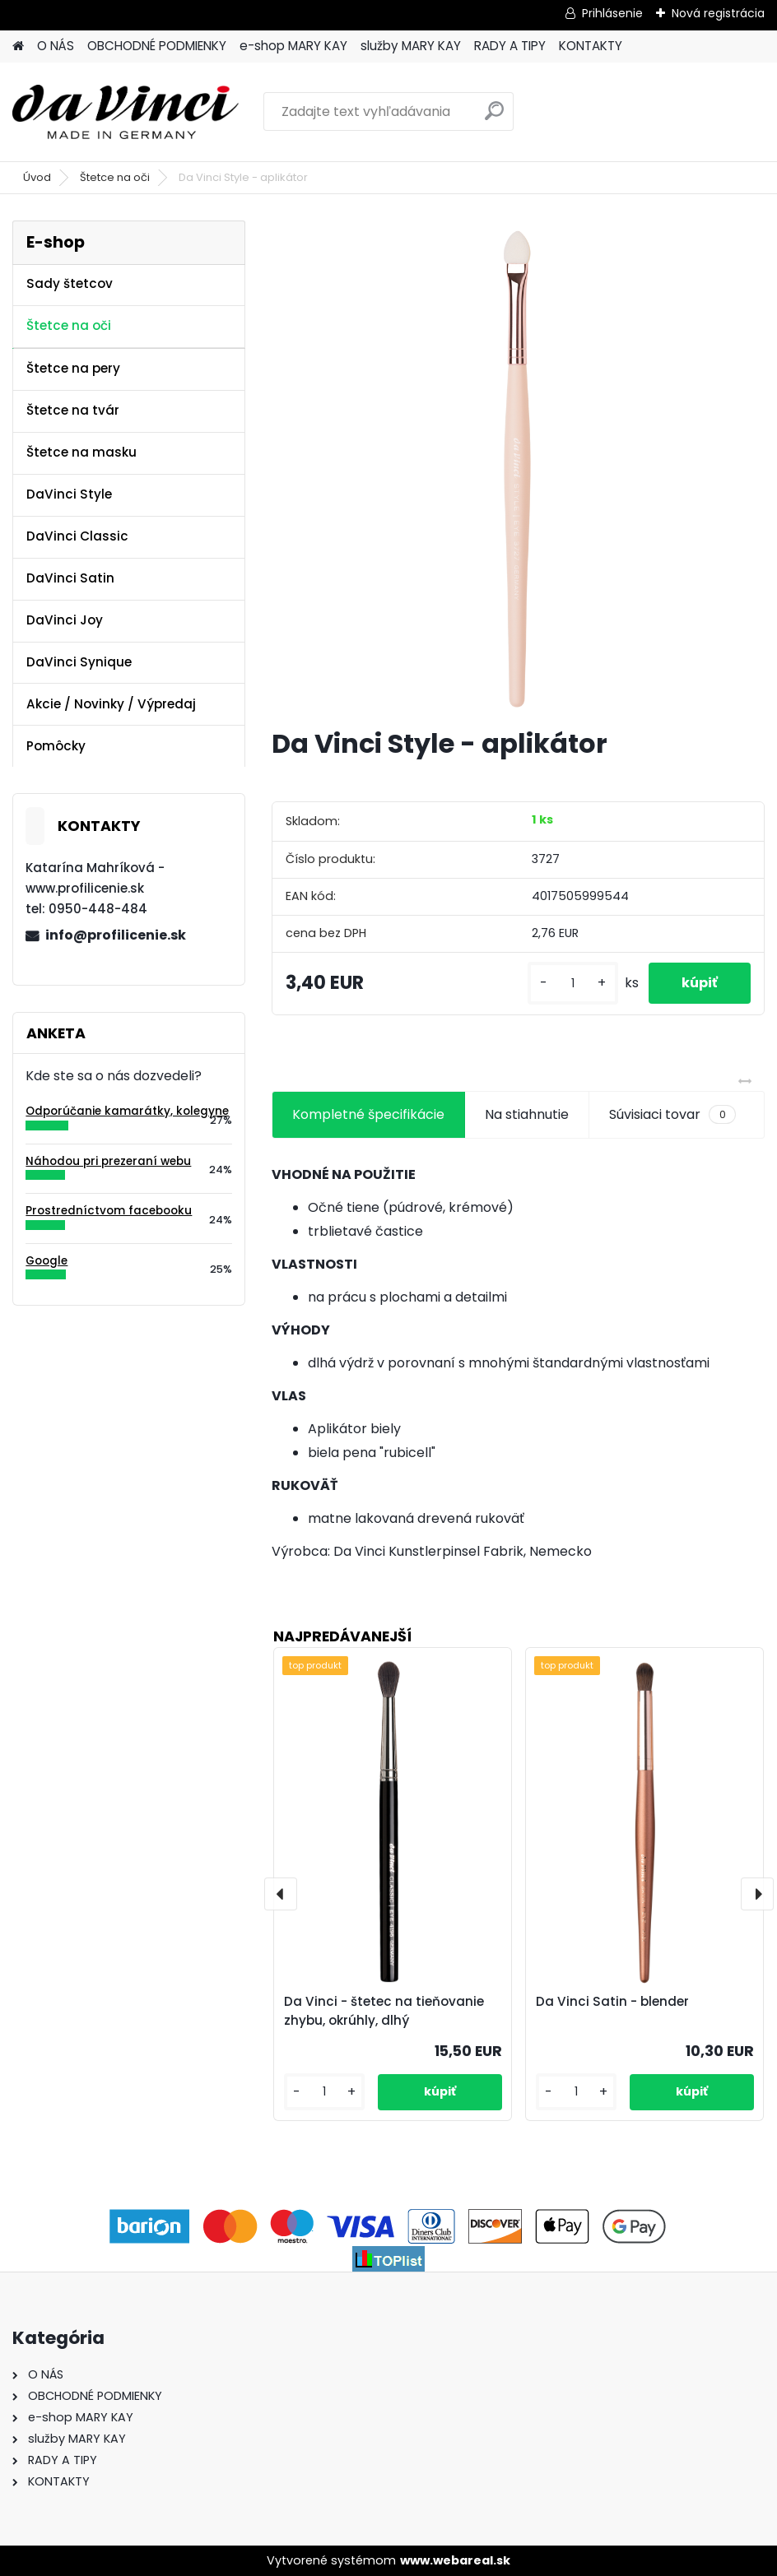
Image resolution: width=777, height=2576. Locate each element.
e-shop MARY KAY (293, 45)
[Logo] (125, 112)
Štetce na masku (81, 452)
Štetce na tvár (72, 410)
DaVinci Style (69, 494)
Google (46, 1261)
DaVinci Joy (64, 620)
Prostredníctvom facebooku (109, 1210)
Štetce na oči (115, 177)
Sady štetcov (69, 283)
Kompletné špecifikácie (368, 1114)
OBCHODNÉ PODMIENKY (156, 45)
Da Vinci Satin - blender (612, 2001)
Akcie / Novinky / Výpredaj (111, 703)
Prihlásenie (612, 13)
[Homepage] (18, 46)
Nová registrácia (718, 13)
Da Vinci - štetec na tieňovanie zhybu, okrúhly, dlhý (384, 2011)
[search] (494, 117)
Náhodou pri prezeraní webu (108, 1161)
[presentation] (280, 1893)
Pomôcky (56, 745)
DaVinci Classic (77, 536)
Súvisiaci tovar (672, 1115)
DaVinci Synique (79, 662)
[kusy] (573, 983)
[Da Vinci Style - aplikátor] (518, 467)
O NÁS (55, 45)
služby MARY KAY (411, 45)
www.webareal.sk (455, 2560)
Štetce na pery (73, 368)
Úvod (37, 177)
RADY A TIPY (510, 45)
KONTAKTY (590, 45)
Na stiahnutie (527, 1114)
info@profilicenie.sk (115, 935)
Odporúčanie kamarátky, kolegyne (127, 1111)
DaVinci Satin (70, 578)
